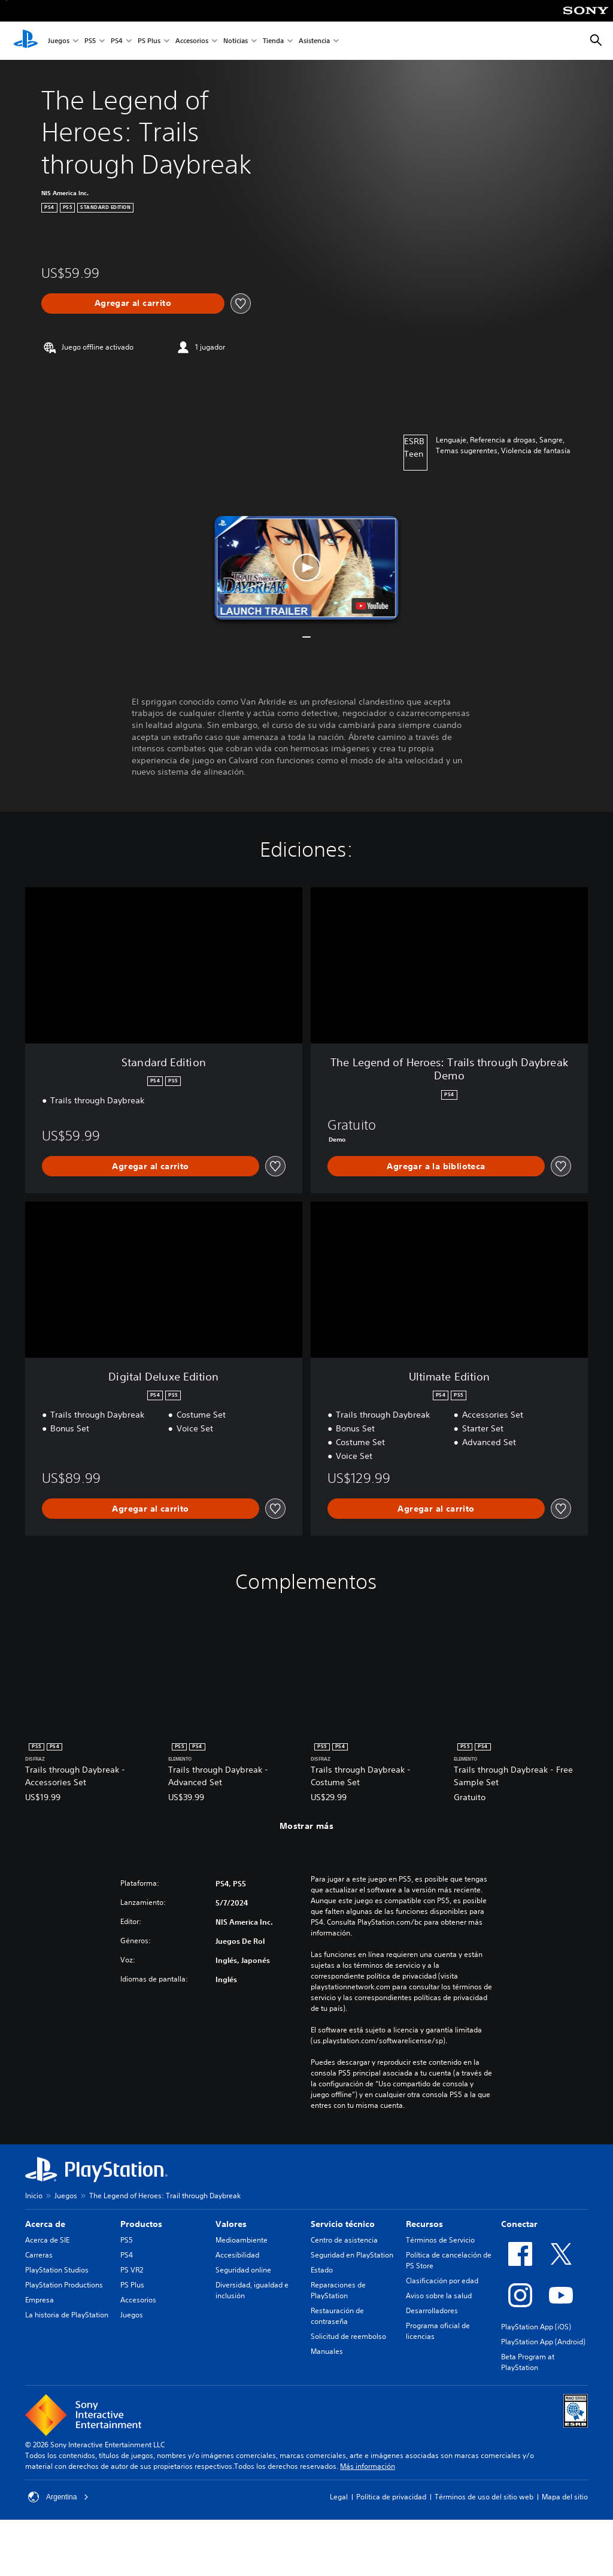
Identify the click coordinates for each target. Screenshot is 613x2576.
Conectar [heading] (519, 2224)
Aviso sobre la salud (439, 2295)
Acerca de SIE (47, 2240)
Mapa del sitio (565, 2497)
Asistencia (314, 41)
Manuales (327, 2351)
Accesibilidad (237, 2255)
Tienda (273, 41)
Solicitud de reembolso (348, 2336)
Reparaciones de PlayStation (338, 2290)
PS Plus (149, 41)
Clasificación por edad (442, 2280)
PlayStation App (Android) (543, 2342)
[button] (306, 568)
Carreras (39, 2255)
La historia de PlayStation (66, 2315)
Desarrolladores (432, 2310)
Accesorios (191, 41)
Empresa (39, 2300)
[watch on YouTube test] (372, 606)
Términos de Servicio (440, 2240)
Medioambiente (242, 2240)
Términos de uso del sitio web (484, 2497)
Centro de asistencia (344, 2240)
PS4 (117, 41)
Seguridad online (243, 2270)
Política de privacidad (391, 2497)
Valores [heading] (231, 2224)
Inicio (34, 2195)
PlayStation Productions (64, 2285)
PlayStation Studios (57, 2270)
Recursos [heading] (424, 2224)
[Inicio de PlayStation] (26, 41)
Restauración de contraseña (337, 2315)
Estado (322, 2270)
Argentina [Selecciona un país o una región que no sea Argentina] (58, 2497)
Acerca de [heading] (45, 2224)
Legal (339, 2497)
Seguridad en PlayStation (352, 2255)
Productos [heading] (141, 2224)
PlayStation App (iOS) (536, 2327)
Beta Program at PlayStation (527, 2362)
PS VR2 (131, 2270)
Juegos (58, 41)
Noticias (235, 41)
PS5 (90, 41)
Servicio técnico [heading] (343, 2224)
